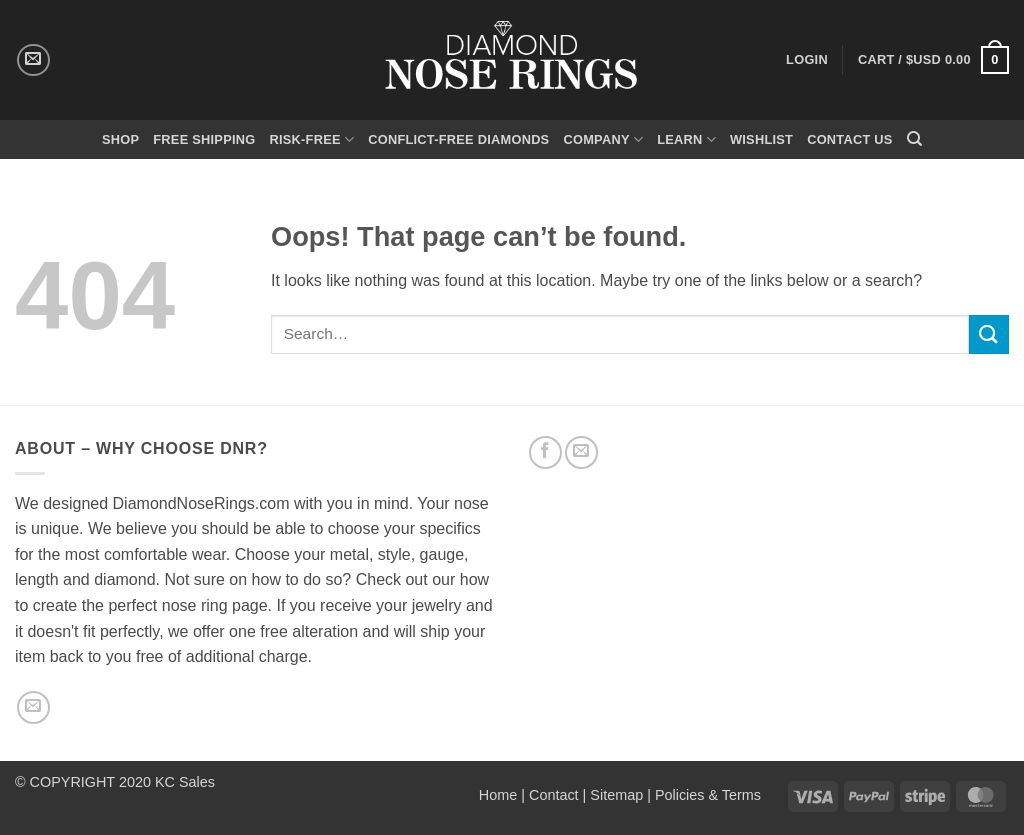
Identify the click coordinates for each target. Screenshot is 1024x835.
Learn (686, 139)
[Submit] (989, 334)
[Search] (914, 139)
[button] (933, 60)
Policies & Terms (708, 795)
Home (498, 795)
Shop (120, 139)
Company (603, 139)
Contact (554, 795)
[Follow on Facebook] (545, 452)
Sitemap (616, 795)
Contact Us (850, 139)
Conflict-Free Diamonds (458, 139)
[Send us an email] (33, 60)
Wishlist (761, 139)
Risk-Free (311, 139)
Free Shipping (204, 139)
